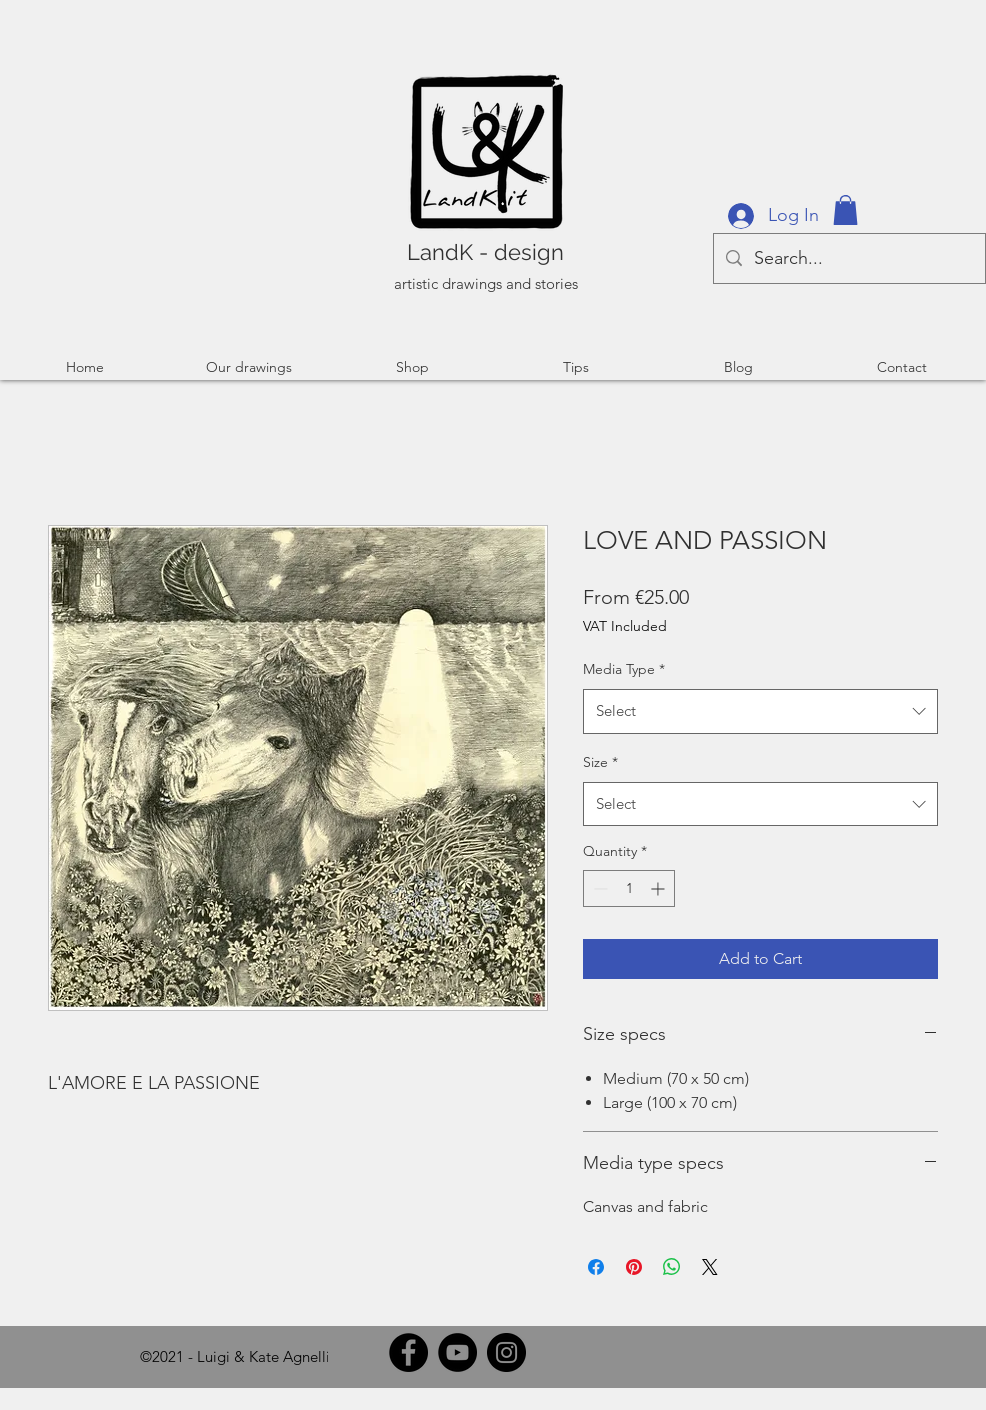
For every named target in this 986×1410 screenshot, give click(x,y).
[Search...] (848, 258)
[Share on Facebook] (596, 1267)
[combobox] (760, 711)
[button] (845, 210)
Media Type (624, 669)
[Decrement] (598, 888)
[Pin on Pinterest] (634, 1267)
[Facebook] (408, 1352)
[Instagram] (506, 1352)
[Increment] (659, 888)
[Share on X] (710, 1267)
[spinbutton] (629, 888)
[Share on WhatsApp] (672, 1267)
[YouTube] (457, 1352)
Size (600, 762)
